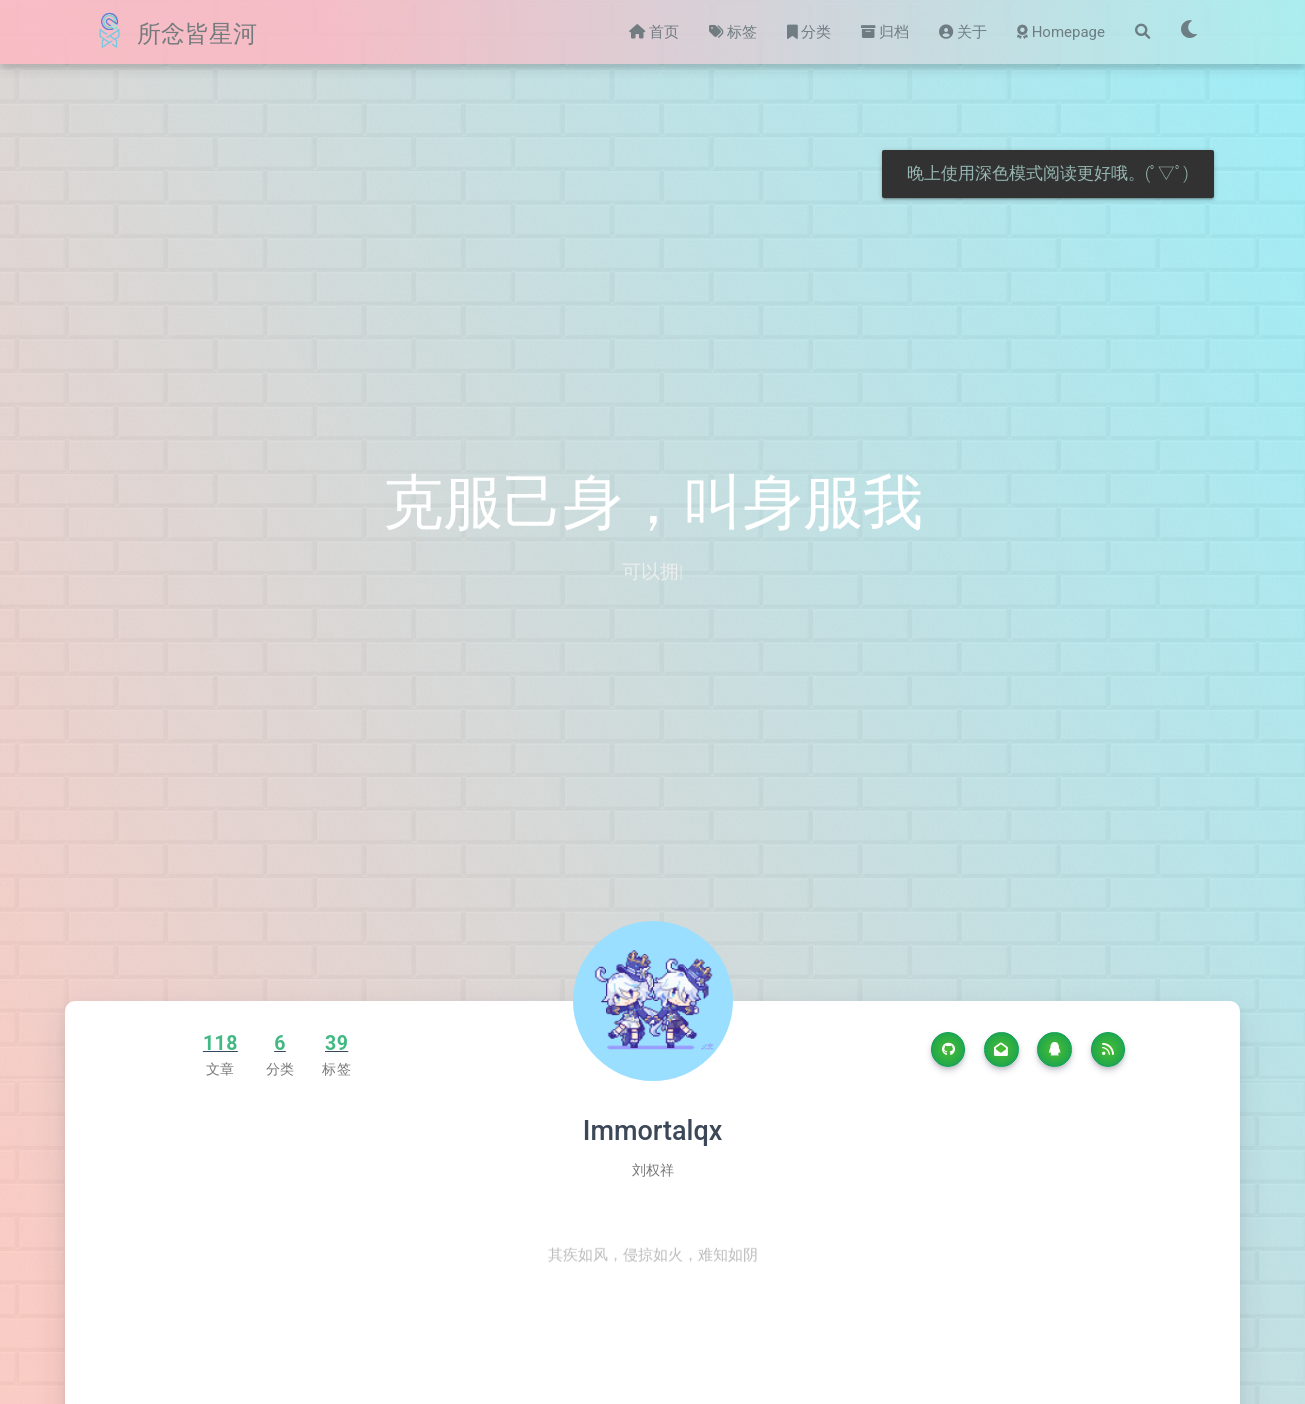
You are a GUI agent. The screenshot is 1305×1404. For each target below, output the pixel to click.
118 (220, 1043)
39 (336, 1043)
